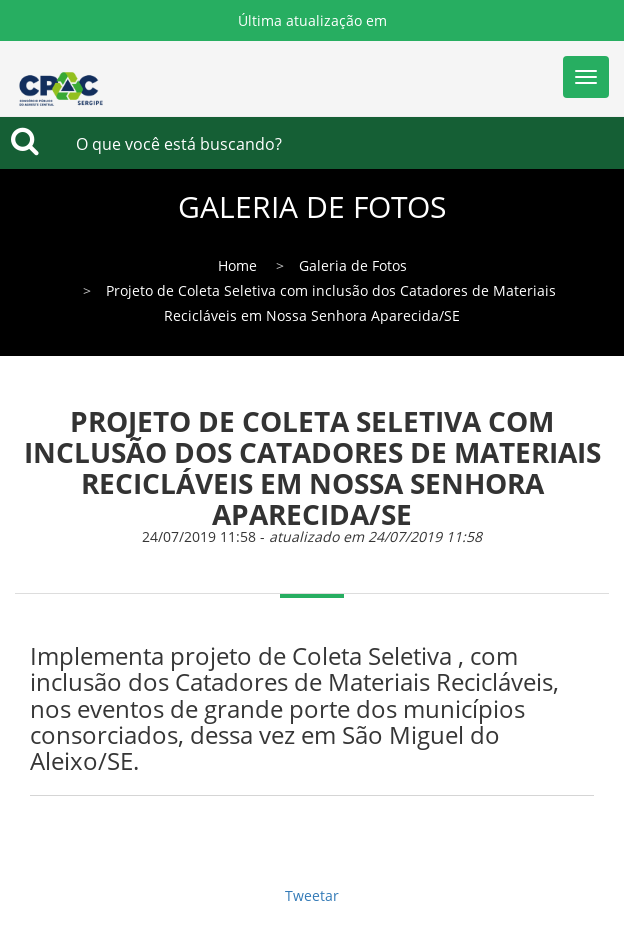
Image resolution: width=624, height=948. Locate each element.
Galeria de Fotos (353, 265)
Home (237, 265)
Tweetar (312, 895)
